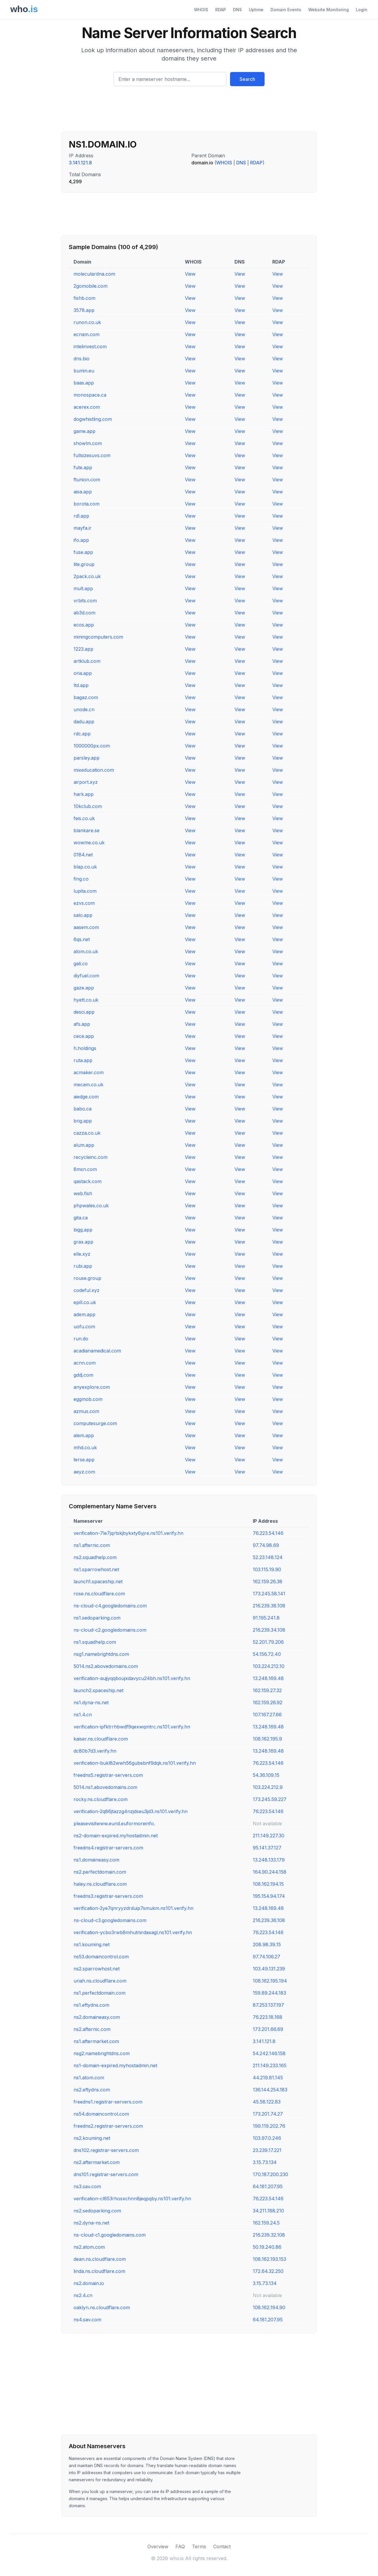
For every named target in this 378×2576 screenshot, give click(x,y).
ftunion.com (87, 480)
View (190, 274)
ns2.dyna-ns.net (91, 2223)
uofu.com (84, 1326)
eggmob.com (88, 1399)
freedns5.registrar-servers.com (108, 1775)
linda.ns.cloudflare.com (99, 2271)
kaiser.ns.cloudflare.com (101, 1739)
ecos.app (84, 625)
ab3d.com (84, 613)
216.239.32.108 (269, 2235)
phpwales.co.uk (91, 1205)
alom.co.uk (86, 951)
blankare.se (87, 830)
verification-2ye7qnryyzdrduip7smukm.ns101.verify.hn (133, 1908)
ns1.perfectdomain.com (100, 1993)
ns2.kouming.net (92, 2138)
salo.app (83, 915)
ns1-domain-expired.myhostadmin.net (115, 2065)
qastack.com (88, 1181)
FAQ (180, 2546)
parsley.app (87, 758)
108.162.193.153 (269, 2259)
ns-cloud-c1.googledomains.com (110, 2235)
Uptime (256, 9)
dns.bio (81, 359)
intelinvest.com (90, 346)
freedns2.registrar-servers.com (108, 2126)
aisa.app (83, 492)
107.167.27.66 (267, 1715)
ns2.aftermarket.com (97, 2162)
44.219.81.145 (268, 2078)
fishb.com (84, 298)
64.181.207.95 (268, 2186)
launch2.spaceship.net (98, 1690)
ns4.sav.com (87, 2320)
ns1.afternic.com (92, 1545)
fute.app (83, 467)
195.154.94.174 (269, 1896)
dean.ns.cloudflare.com (100, 2259)
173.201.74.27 (268, 2114)
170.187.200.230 (270, 2174)
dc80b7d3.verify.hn (95, 1751)
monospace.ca (90, 395)
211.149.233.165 (269, 2065)
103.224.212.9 (268, 1787)
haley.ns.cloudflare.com (100, 1884)
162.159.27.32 (267, 1690)
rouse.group (87, 1278)
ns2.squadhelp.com (95, 1557)
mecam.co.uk (88, 1084)
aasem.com (86, 927)
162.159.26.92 (267, 1702)
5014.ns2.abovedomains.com (106, 1666)
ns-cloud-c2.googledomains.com (110, 1630)
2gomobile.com (90, 286)
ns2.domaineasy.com (97, 2017)
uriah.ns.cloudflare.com (100, 1981)
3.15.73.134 (265, 2162)
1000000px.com (92, 746)
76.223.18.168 (267, 2017)
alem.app (84, 1435)
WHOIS (201, 9)
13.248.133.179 (269, 1860)
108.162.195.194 (270, 1981)
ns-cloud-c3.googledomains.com (110, 1920)
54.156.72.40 (267, 1654)
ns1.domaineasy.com (96, 1860)
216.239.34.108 (269, 1630)
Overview (157, 2546)
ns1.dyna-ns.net (91, 1702)
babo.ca (83, 1109)
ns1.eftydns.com (91, 2005)
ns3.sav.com (87, 2186)
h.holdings (85, 1048)
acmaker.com (89, 1072)
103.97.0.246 (267, 2138)
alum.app (84, 1145)
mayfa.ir (83, 528)
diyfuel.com (86, 976)
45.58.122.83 (267, 2102)
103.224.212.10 (268, 1666)
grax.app (83, 1242)
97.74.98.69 (266, 1545)
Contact (222, 2546)
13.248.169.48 (268, 1678)
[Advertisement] (189, 111)
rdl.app (81, 516)
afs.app (82, 1024)
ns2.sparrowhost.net (97, 1969)
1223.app (83, 649)
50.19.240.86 (267, 2247)
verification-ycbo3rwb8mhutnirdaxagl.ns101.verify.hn (133, 1932)
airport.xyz (86, 782)
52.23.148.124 (268, 1557)
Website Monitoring (328, 9)
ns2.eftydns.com (92, 2090)
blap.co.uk (85, 867)
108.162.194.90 (269, 2307)
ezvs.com (84, 903)
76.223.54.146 (268, 1533)
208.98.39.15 (267, 1944)
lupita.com (85, 891)
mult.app (83, 588)
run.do (81, 1339)
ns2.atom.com (89, 2247)
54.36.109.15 (266, 1775)
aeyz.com (84, 1472)
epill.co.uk (85, 1302)
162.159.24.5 (266, 2223)
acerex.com (87, 407)
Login (361, 9)
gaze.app (84, 988)
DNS (237, 9)
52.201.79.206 (268, 1642)
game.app (84, 431)
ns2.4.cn (83, 2295)
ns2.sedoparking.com (97, 2211)
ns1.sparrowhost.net (96, 1569)
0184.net (83, 855)
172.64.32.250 (268, 2271)
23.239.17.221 (267, 2150)
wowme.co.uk (89, 842)
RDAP (220, 9)
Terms (199, 2546)
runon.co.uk (87, 322)
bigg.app (83, 1230)
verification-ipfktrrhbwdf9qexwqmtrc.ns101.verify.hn (132, 1727)
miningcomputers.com (98, 637)
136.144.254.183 (270, 2090)
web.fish (83, 1193)
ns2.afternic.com (92, 2029)
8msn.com (85, 1169)
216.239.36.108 (269, 1920)
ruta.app (83, 1060)
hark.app (84, 794)
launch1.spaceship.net (98, 1581)
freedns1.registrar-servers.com (108, 2102)
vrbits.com (85, 600)
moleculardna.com (94, 274)
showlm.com (88, 443)
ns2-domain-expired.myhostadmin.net (116, 1836)
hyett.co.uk (86, 1000)
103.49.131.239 (269, 1969)
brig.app (83, 1121)
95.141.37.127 (267, 1848)
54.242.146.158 (269, 2053)
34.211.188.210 (268, 2211)
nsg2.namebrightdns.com (102, 2053)
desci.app (84, 1012)
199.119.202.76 (269, 2126)
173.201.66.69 (268, 2029)
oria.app (83, 673)
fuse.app (83, 552)
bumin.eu (84, 371)
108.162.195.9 (267, 1739)
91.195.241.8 (266, 1618)
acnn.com (85, 1363)
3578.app (84, 310)
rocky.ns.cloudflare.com (101, 1799)
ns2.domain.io (89, 2283)
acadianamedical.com (97, 1351)
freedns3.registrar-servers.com (108, 1896)
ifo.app (81, 540)
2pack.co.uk (87, 576)
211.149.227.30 (268, 1836)
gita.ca (81, 1218)
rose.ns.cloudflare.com (99, 1594)
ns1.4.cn (83, 1715)
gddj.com (83, 1375)
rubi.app (83, 1266)
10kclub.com (88, 806)
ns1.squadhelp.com (95, 1642)
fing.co (81, 879)
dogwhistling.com (93, 419)
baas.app (84, 383)
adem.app (84, 1314)
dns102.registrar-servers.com (106, 2150)
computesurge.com (95, 1423)
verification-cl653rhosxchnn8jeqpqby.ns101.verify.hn (132, 2199)
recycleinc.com (90, 1157)
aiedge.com (86, 1097)
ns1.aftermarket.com (96, 2041)
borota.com (87, 504)
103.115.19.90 (267, 1569)
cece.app (84, 1036)
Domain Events (286, 9)
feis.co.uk (84, 818)
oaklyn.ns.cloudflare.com (102, 2307)
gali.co (81, 963)
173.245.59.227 (269, 1799)
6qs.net (82, 939)
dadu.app (84, 721)
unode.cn (84, 709)
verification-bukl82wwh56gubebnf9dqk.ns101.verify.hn (135, 1763)
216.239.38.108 (269, 1606)
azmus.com (86, 1411)
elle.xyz (82, 1254)
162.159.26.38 (267, 1581)
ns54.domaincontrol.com (101, 2114)
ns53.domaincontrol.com (101, 1957)
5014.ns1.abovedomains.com (105, 1787)
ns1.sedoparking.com (97, 1618)
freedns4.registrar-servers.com (108, 1848)
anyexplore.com (92, 1387)
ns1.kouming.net (92, 1944)
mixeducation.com (94, 770)
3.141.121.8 (80, 163)
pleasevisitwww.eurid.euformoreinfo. (114, 1823)
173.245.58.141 (269, 1594)
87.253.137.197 (268, 2005)
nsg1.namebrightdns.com (101, 1654)
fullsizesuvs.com (92, 455)
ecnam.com (87, 334)
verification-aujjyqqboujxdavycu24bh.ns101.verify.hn (132, 1678)
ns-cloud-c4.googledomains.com (110, 1606)
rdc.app (82, 734)
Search (247, 79)
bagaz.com (86, 697)
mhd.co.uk (85, 1447)
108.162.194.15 (268, 1884)
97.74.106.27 (266, 1957)
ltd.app (81, 685)
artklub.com (87, 661)
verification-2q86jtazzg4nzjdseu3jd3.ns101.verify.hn (131, 1811)
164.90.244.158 (269, 1872)
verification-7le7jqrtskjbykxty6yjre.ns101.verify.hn (128, 1533)
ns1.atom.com (89, 2078)
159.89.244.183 (269, 1993)
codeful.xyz (87, 1290)
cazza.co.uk (87, 1133)
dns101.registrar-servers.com (106, 2174)
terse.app (84, 1460)
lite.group (84, 564)
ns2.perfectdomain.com (100, 1872)
